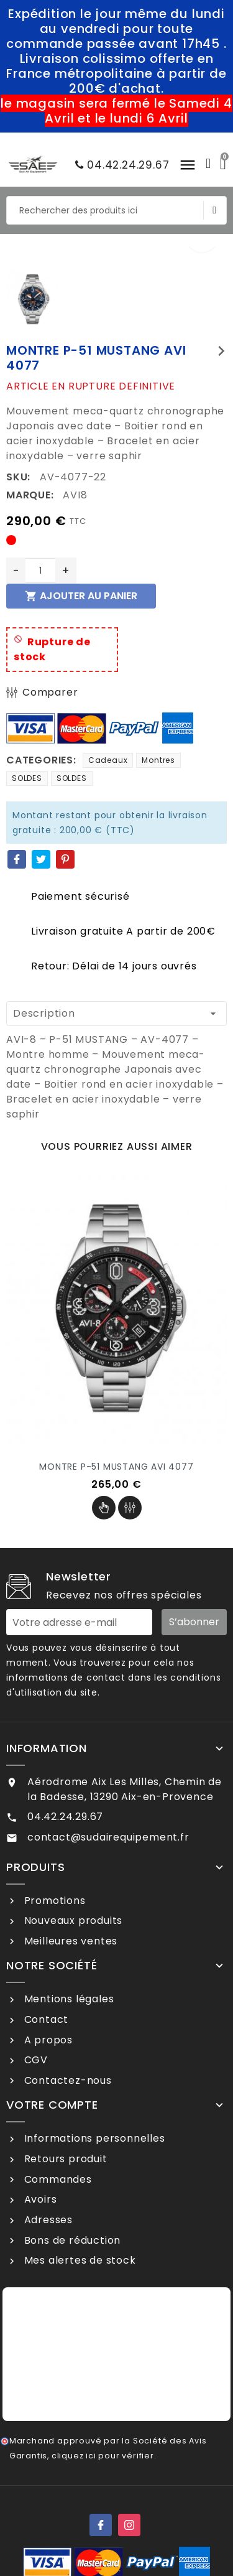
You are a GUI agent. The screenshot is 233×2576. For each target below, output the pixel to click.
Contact (44, 2019)
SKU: (18, 477)
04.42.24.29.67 (119, 164)
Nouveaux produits (71, 1920)
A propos (47, 2040)
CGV (34, 2060)
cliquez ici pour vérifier (103, 2455)
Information (46, 1748)
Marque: (30, 495)
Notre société (51, 1965)
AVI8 (75, 495)
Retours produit (64, 2159)
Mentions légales (67, 1999)
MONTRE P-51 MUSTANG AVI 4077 (116, 1466)
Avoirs (39, 2199)
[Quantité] (40, 570)
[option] (116, 253)
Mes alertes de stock (78, 2260)
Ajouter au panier (81, 596)
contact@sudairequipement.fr (108, 1837)
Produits (35, 1867)
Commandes (56, 2179)
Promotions (53, 1900)
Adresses (47, 2220)
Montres (158, 760)
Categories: (41, 760)
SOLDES (27, 778)
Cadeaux (108, 760)
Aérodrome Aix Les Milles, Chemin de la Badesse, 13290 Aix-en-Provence (124, 1789)
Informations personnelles (93, 2138)
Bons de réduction (71, 2240)
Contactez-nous (66, 2080)
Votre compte (52, 2105)
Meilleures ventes (69, 1941)
